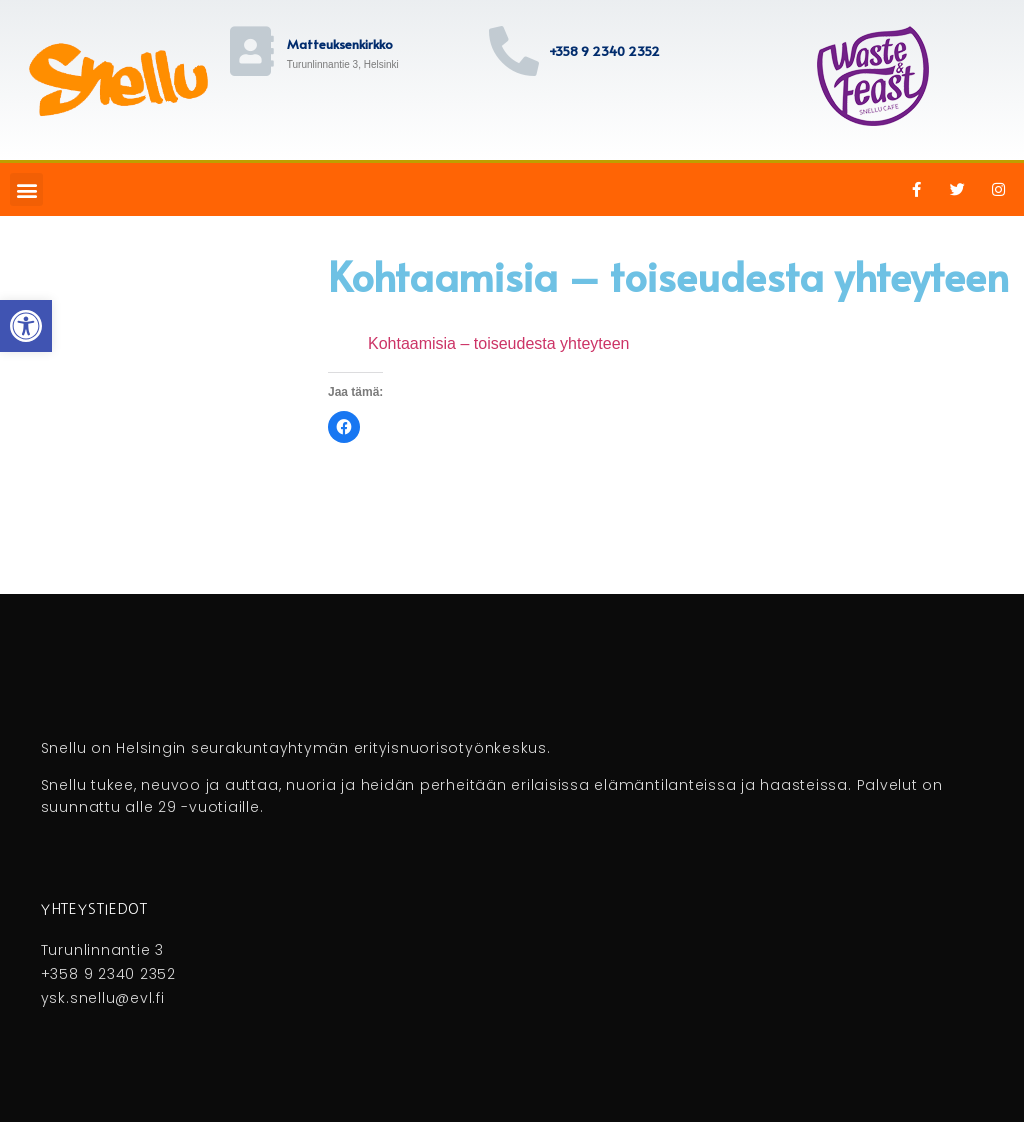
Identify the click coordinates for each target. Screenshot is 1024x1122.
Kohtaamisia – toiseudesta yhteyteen (499, 343)
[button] (26, 189)
